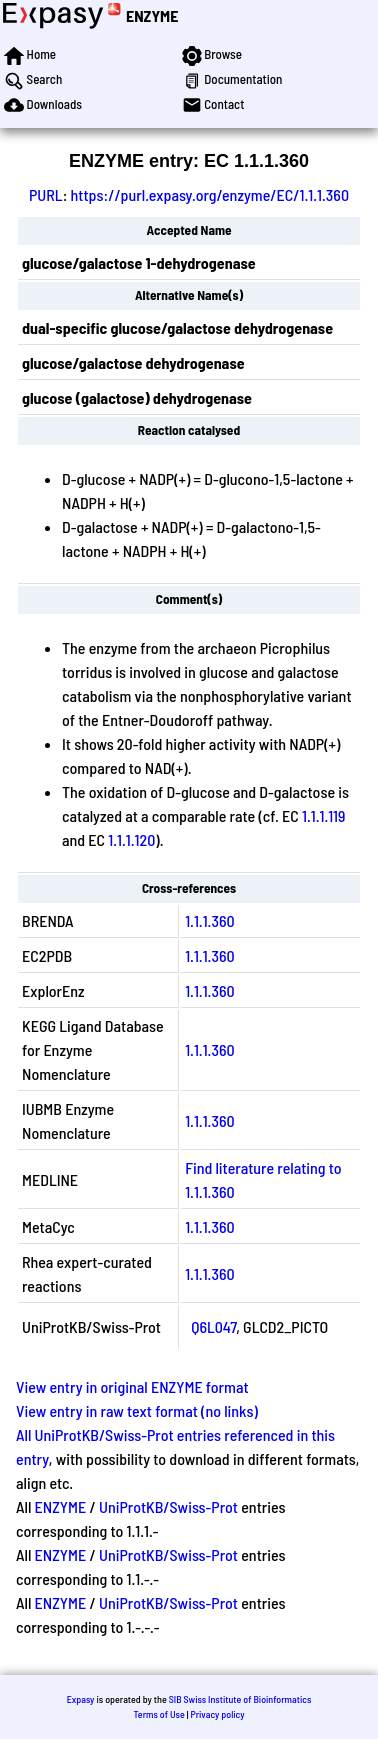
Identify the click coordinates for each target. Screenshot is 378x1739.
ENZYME (152, 15)
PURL (46, 194)
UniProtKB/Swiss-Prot (168, 1506)
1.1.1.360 (209, 920)
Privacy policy (217, 1714)
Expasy (81, 1699)
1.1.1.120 (131, 839)
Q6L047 (213, 1326)
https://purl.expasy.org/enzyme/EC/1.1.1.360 (209, 194)
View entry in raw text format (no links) (137, 1410)
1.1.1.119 (323, 815)
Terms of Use (158, 1714)
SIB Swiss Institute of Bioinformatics (240, 1699)
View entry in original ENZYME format (132, 1386)
